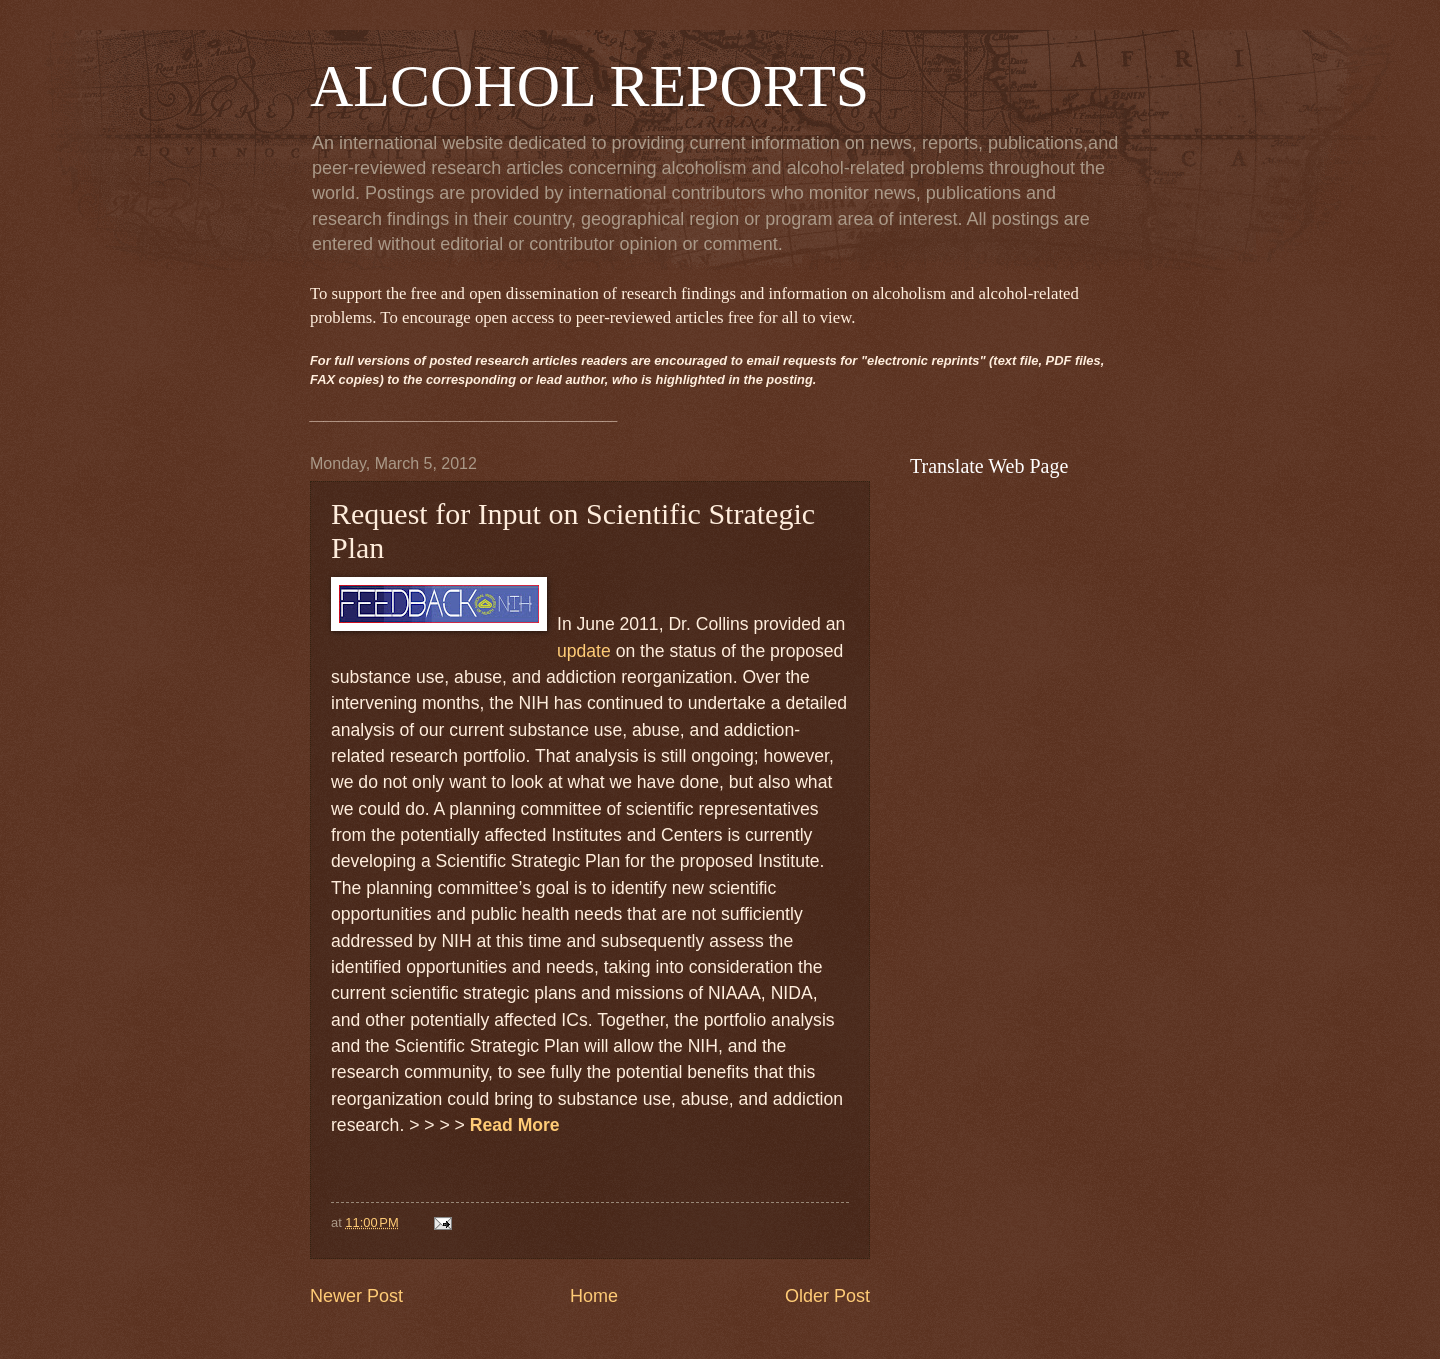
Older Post (827, 1296)
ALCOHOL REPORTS (589, 86)
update (584, 651)
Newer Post (356, 1296)
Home (594, 1296)
